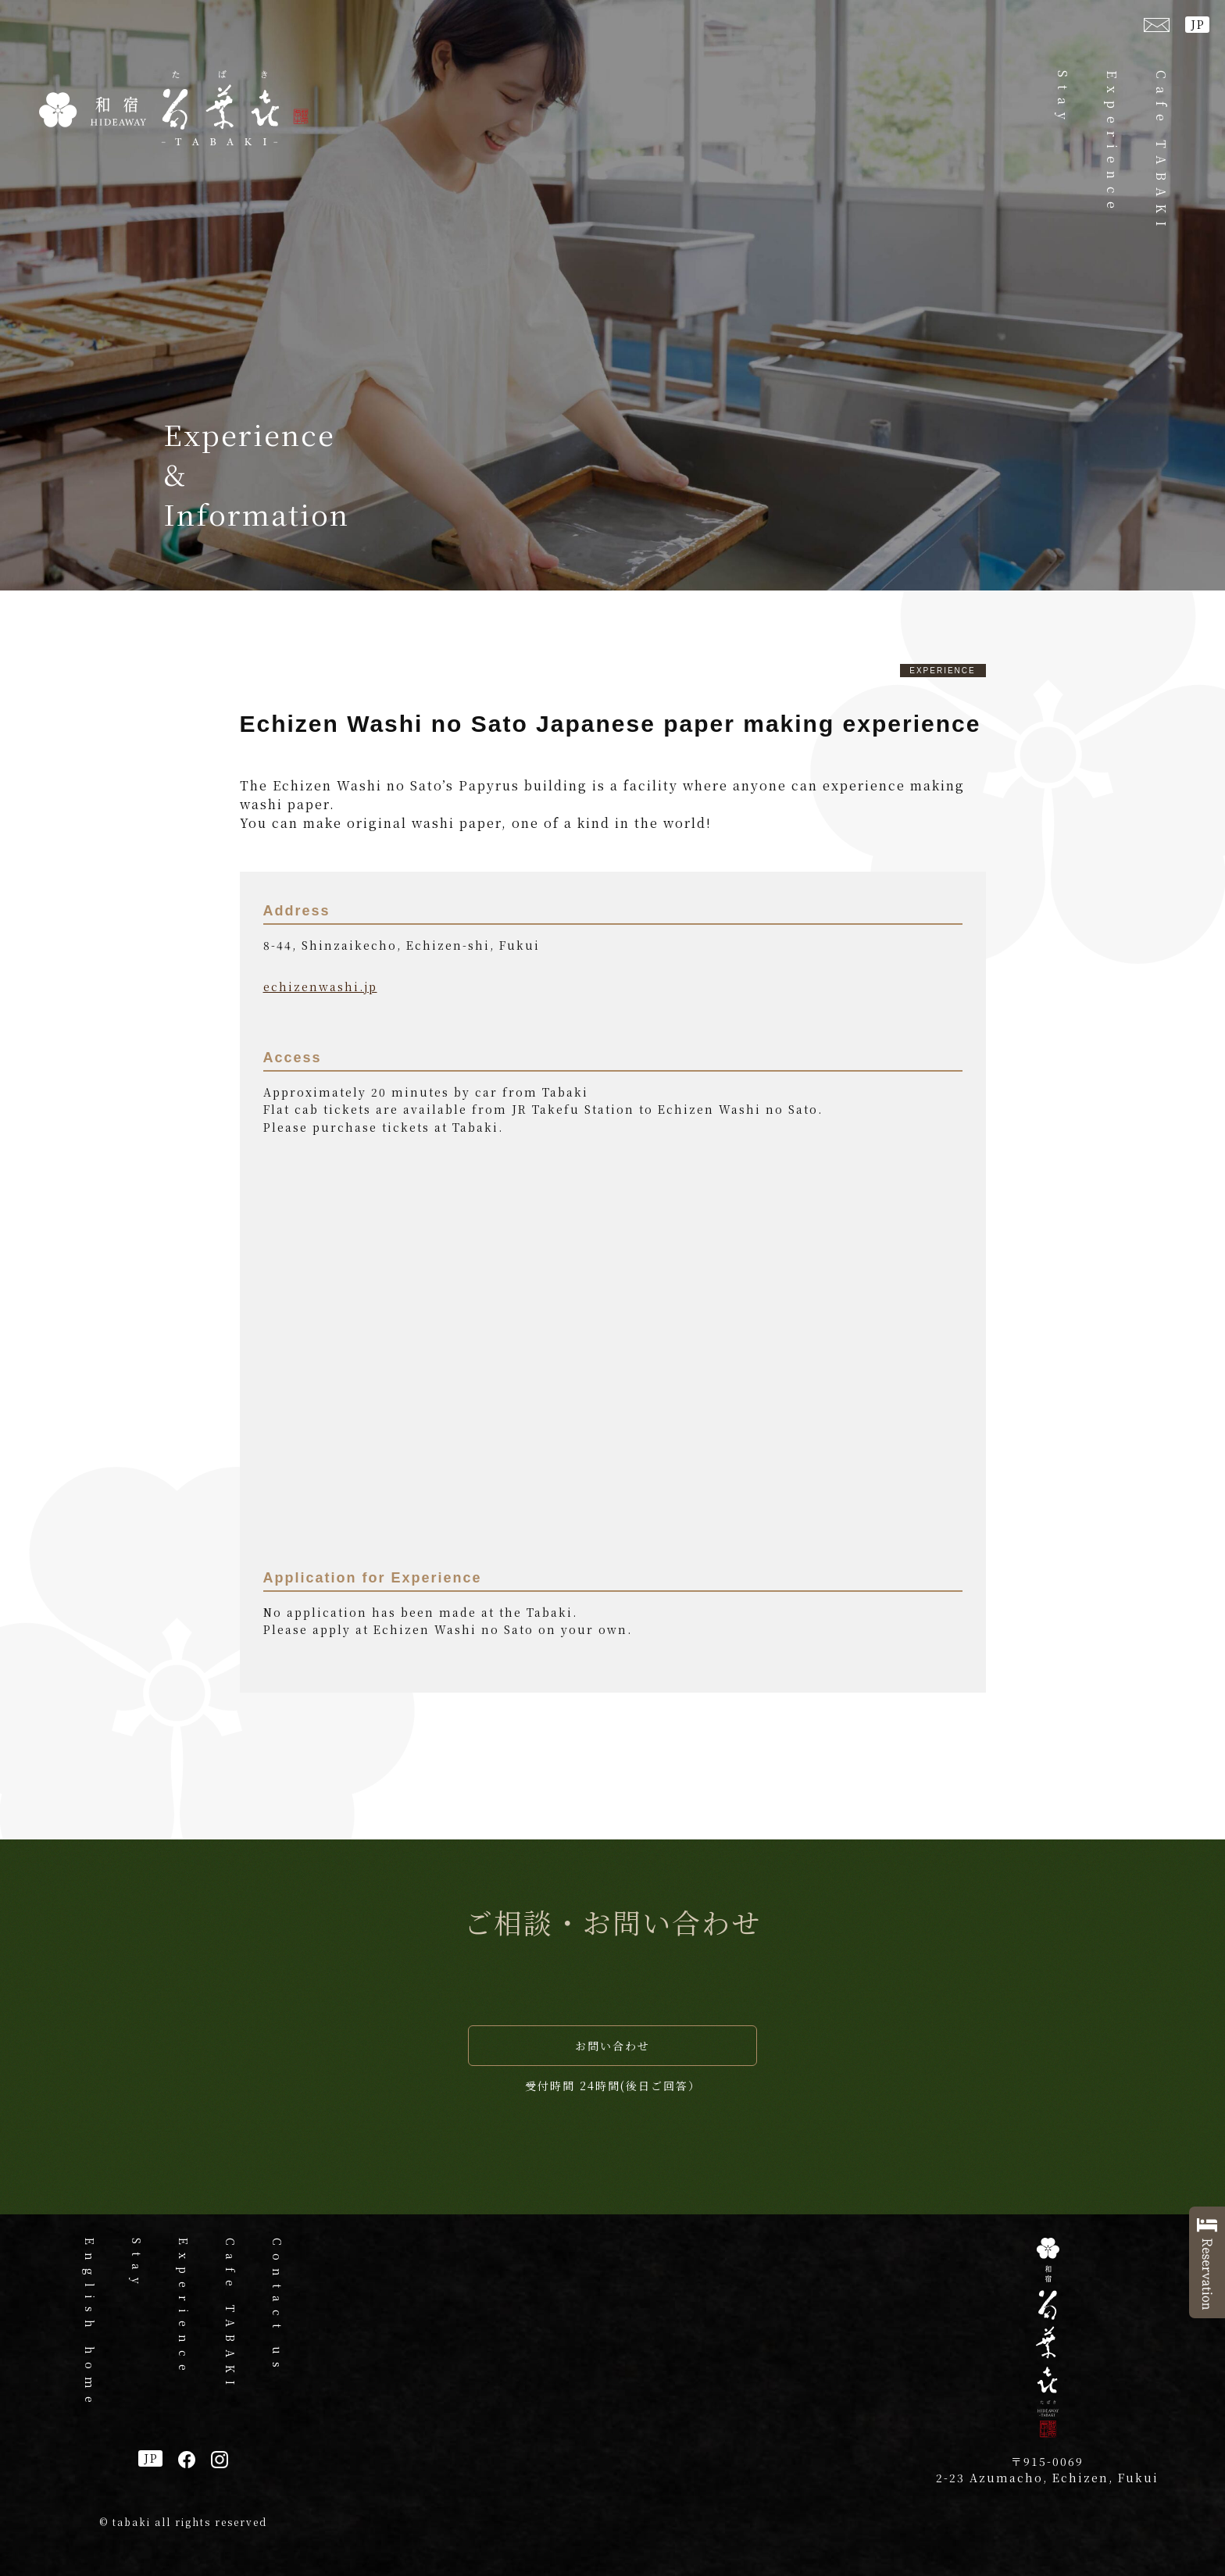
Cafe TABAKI (1161, 152)
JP (1198, 24)
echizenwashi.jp (320, 986)
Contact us (277, 2306)
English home (90, 2324)
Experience (1112, 143)
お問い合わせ (612, 2045)
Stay (1063, 98)
